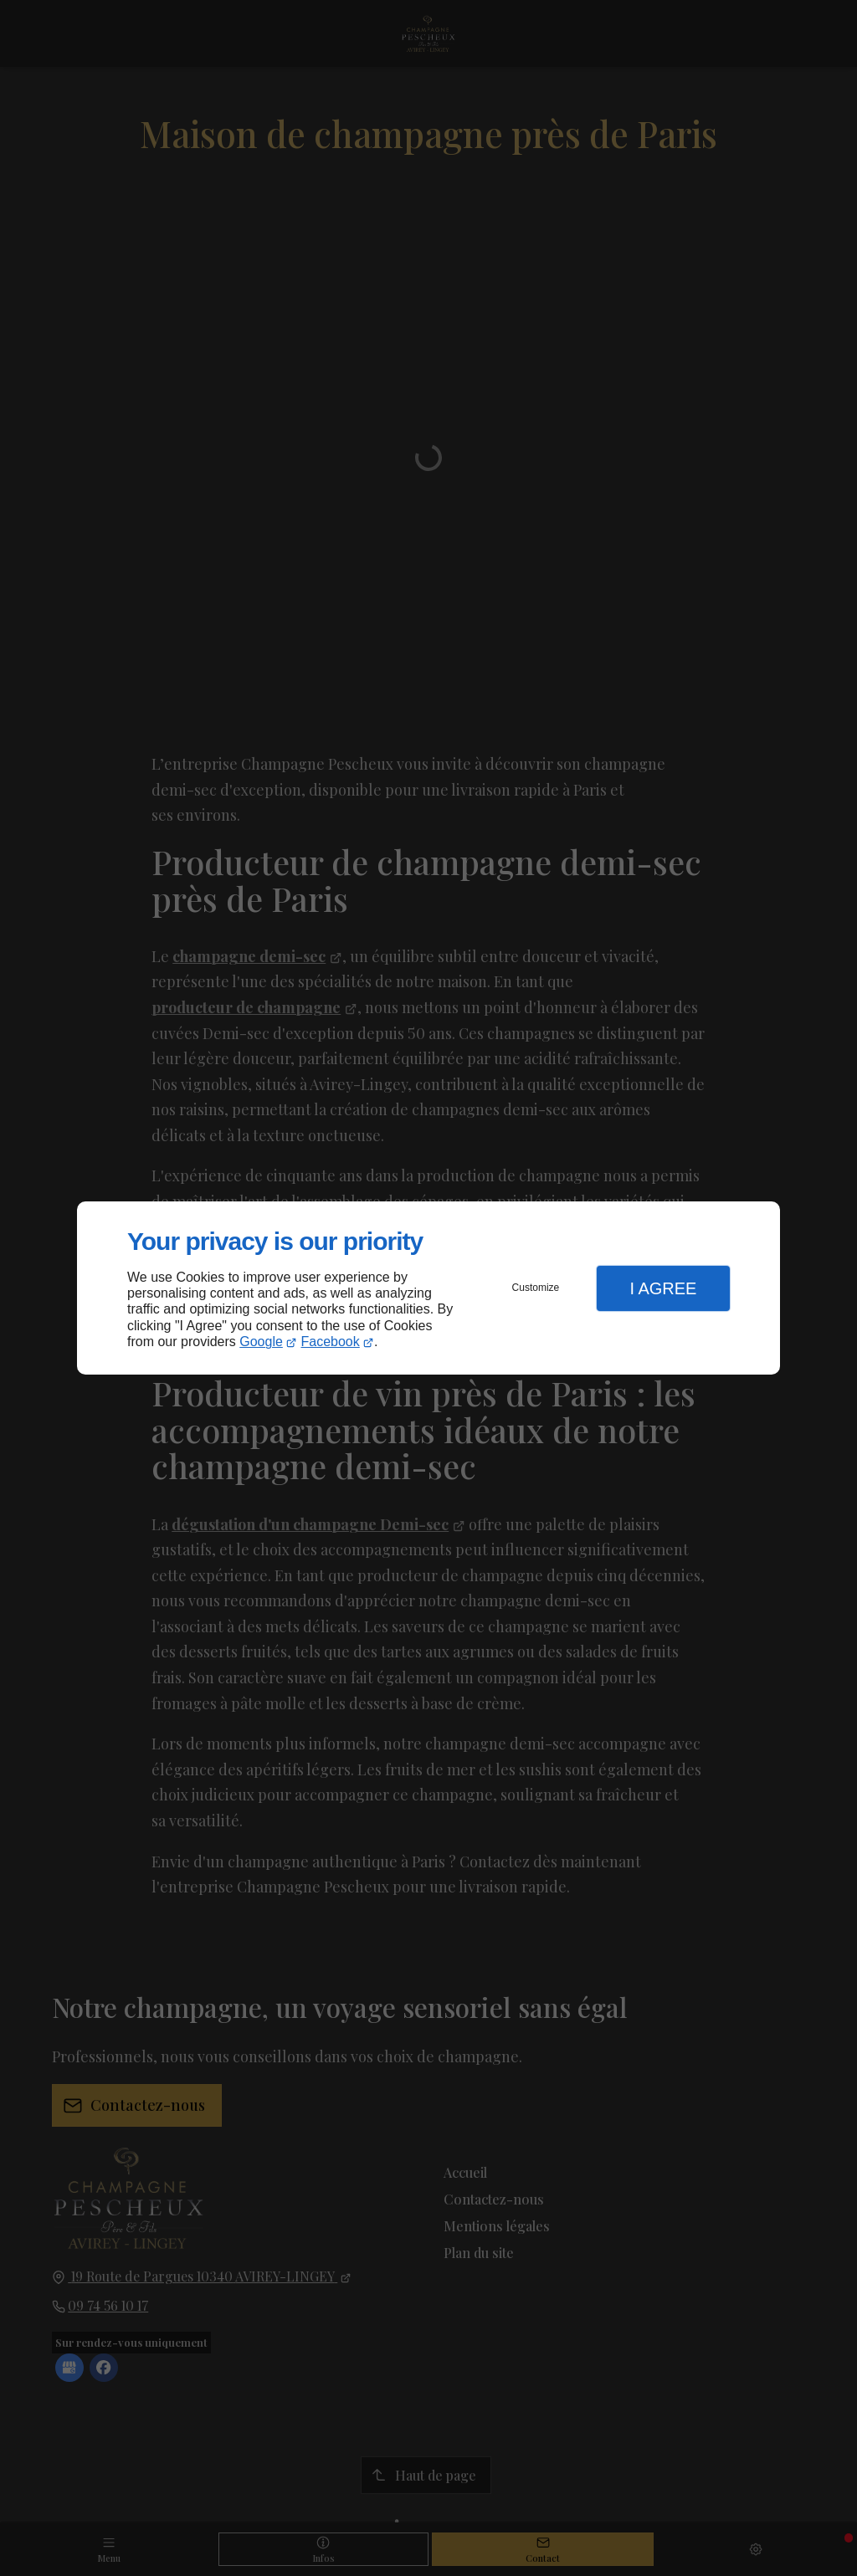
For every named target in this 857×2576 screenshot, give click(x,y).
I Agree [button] (662, 1288)
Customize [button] (536, 1287)
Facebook (330, 1341)
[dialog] (428, 1288)
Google (261, 1341)
